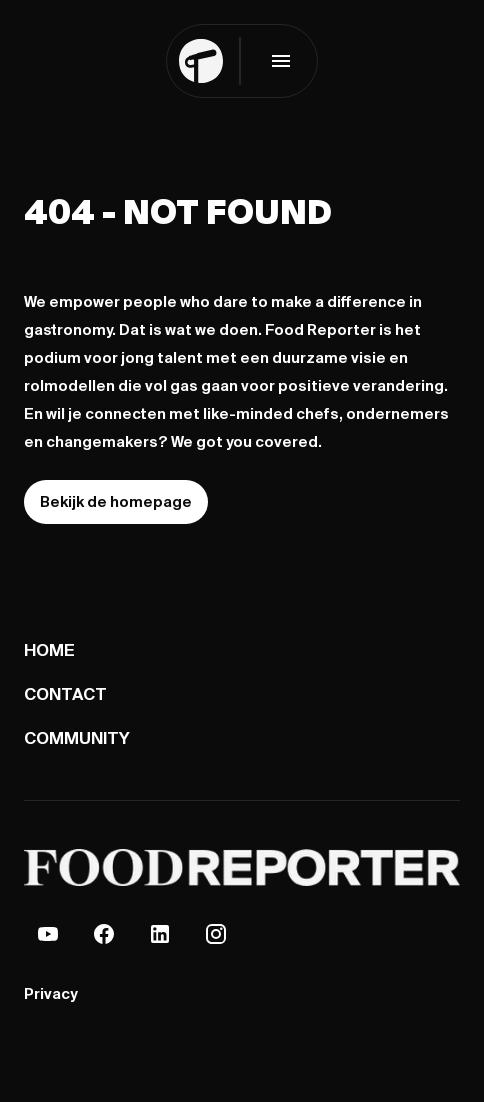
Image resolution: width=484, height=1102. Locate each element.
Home (49, 649)
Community (77, 737)
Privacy (50, 993)
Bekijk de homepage (116, 501)
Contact (65, 693)
